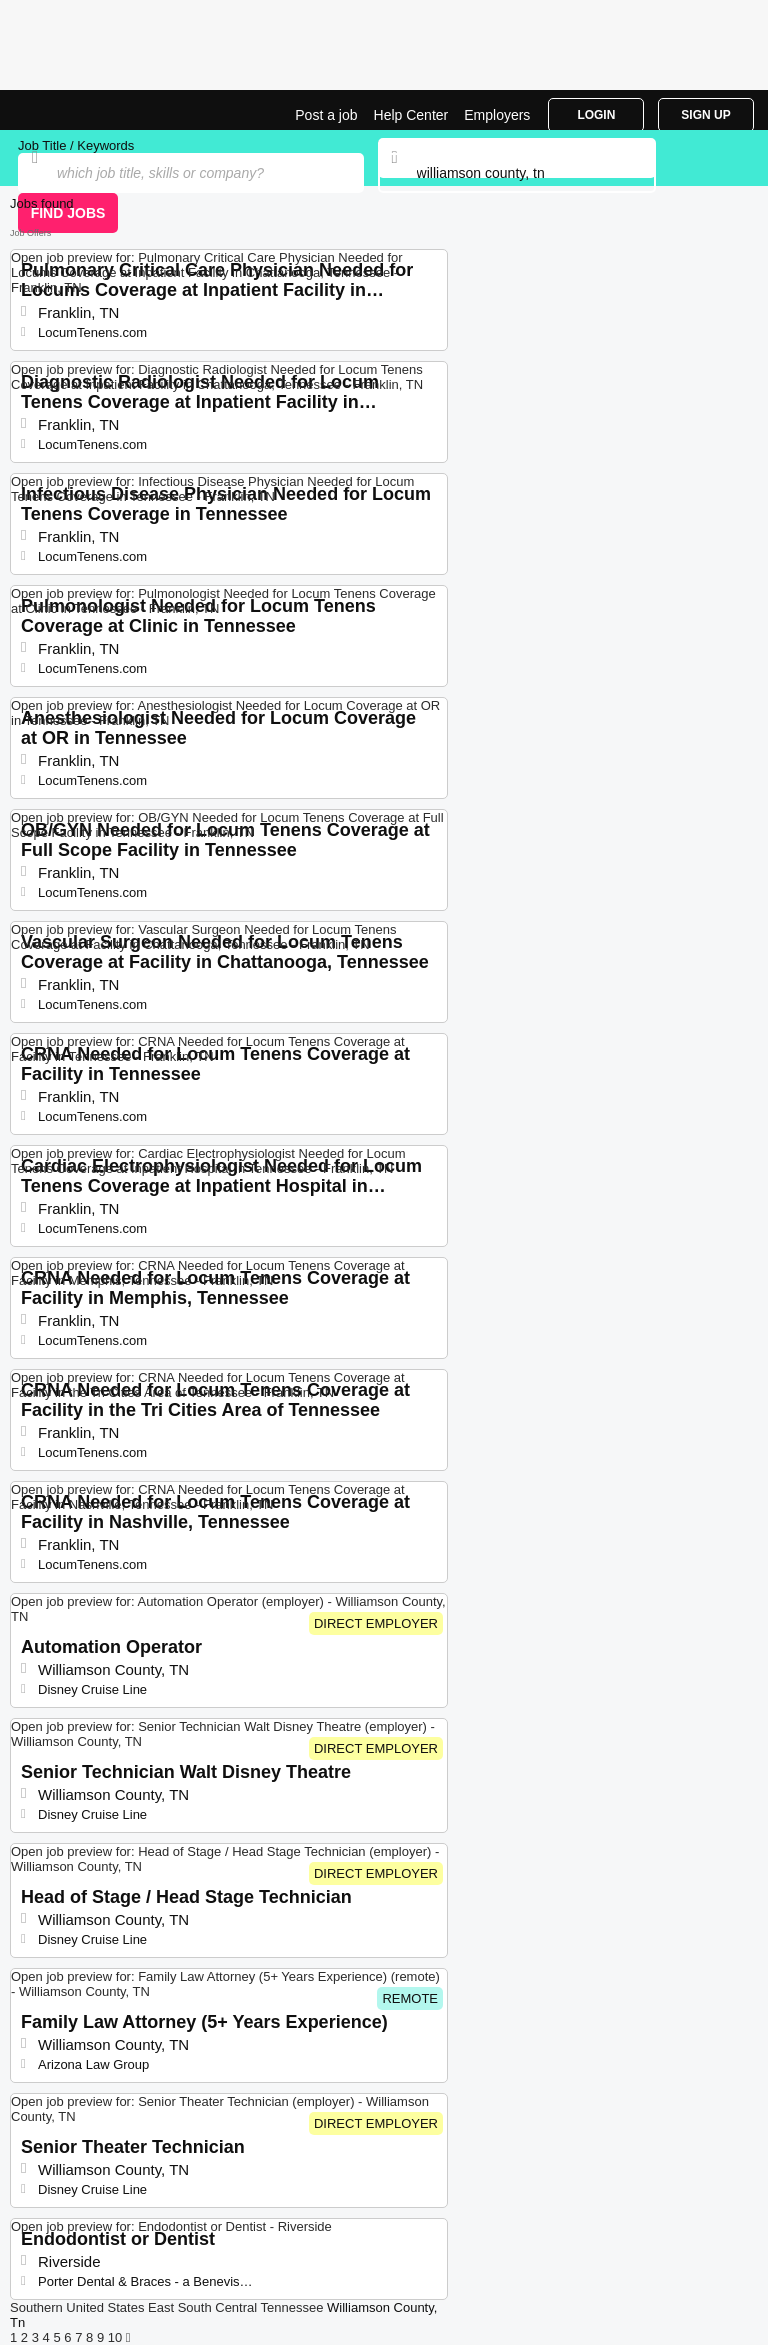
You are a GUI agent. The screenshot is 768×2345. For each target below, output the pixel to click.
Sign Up (705, 115)
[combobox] (517, 173)
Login (596, 115)
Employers (497, 115)
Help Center (411, 115)
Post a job (326, 115)
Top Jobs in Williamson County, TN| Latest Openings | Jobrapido (65, 110)
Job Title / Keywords (76, 145)
